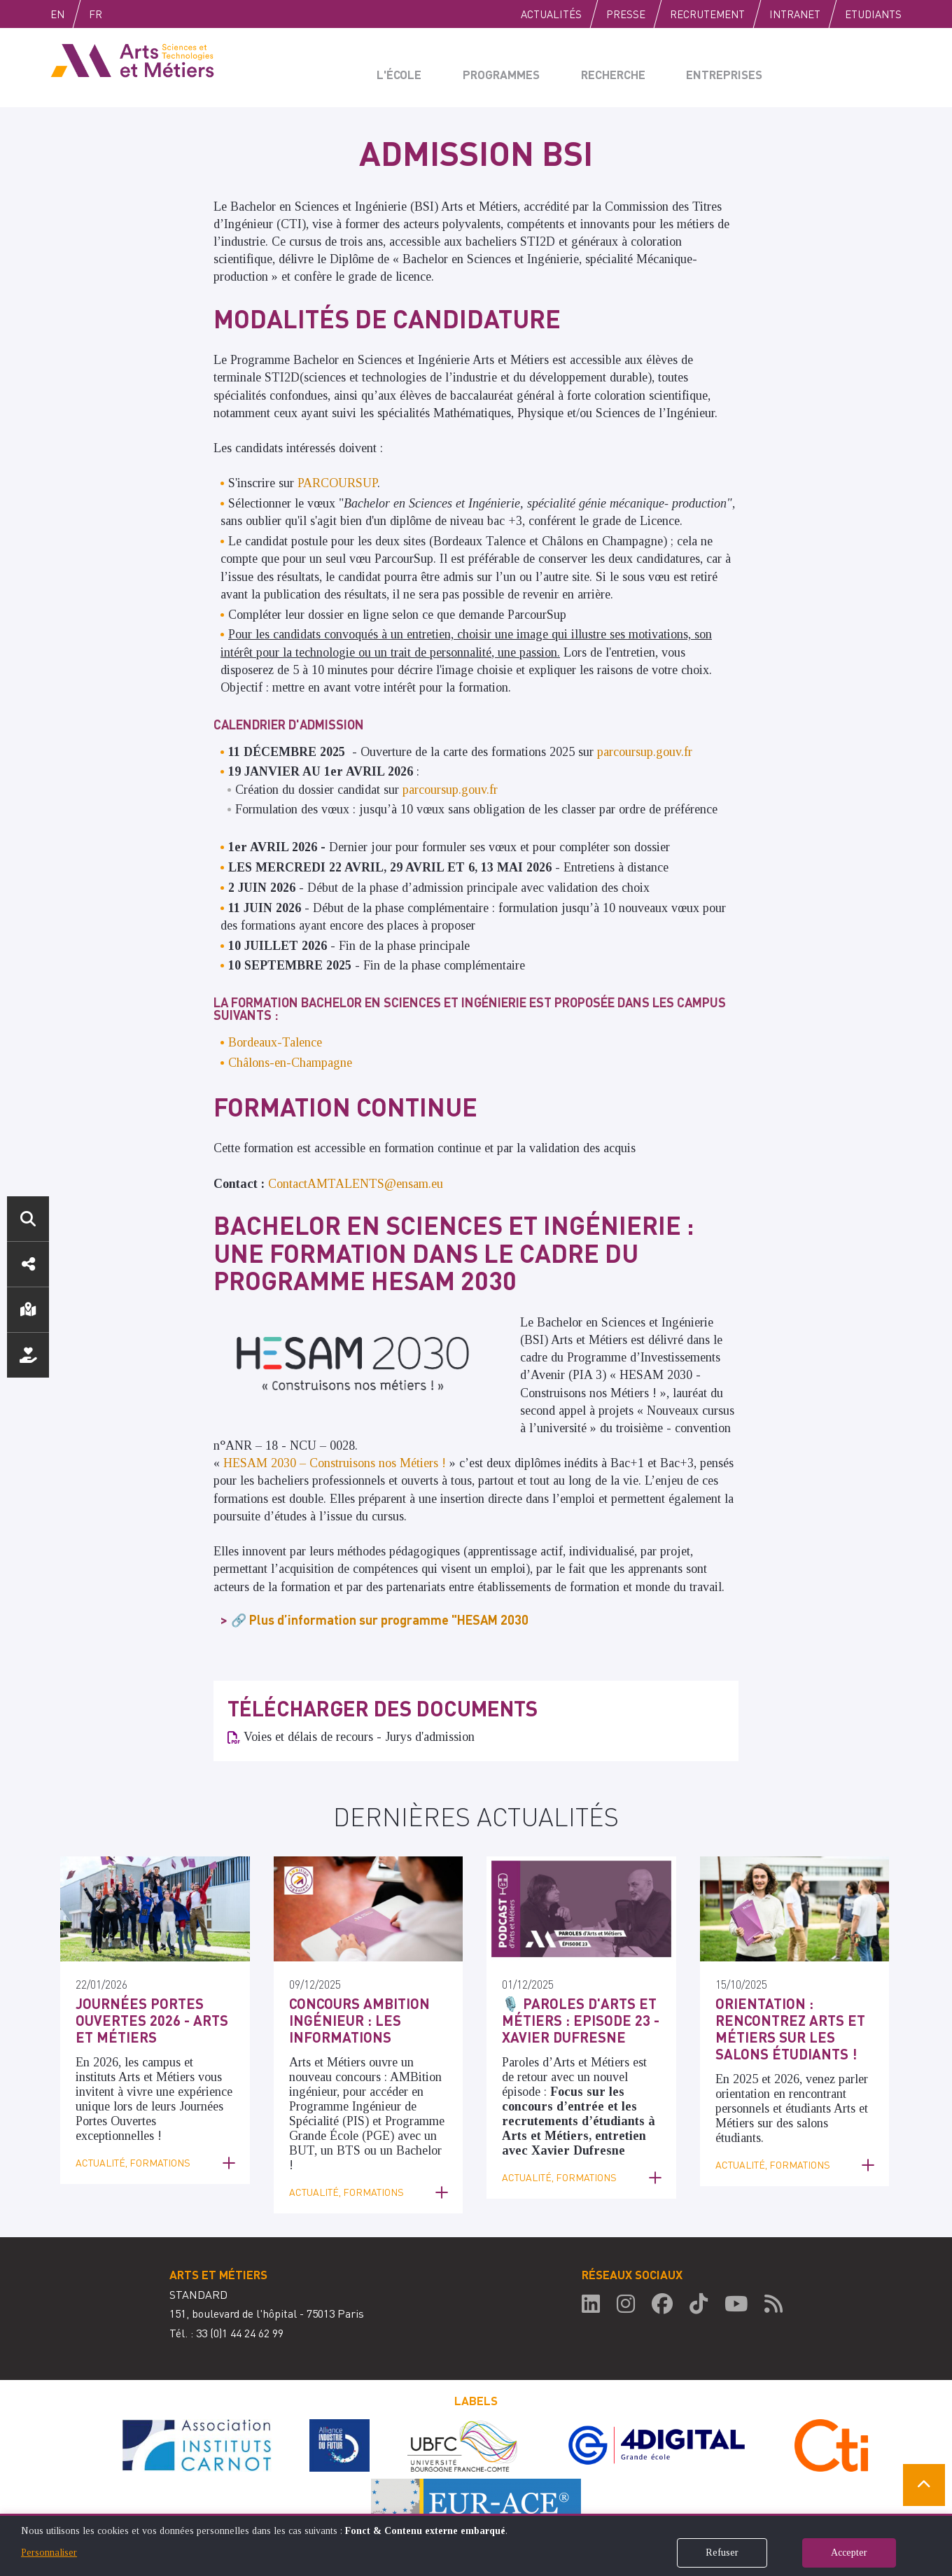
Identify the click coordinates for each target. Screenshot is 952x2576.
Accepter (849, 2552)
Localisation (28, 1309)
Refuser (722, 2552)
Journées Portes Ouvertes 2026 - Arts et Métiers (151, 2017)
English (72, 14)
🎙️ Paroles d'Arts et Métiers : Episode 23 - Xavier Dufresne (569, 2017)
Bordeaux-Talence (275, 1042)
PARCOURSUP (337, 483)
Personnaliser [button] (49, 2552)
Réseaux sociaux (28, 1264)
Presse (625, 14)
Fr (125, 14)
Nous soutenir (28, 1355)
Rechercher (28, 1218)
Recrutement (707, 14)
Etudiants (873, 14)
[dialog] (476, 2545)
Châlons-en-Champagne (290, 1063)
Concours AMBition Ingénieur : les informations (350, 2017)
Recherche (608, 67)
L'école (400, 67)
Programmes (497, 67)
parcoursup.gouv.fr (644, 752)
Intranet (794, 14)
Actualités (551, 14)
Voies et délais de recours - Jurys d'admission (359, 1737)
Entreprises (717, 67)
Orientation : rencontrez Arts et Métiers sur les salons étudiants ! (791, 2025)
